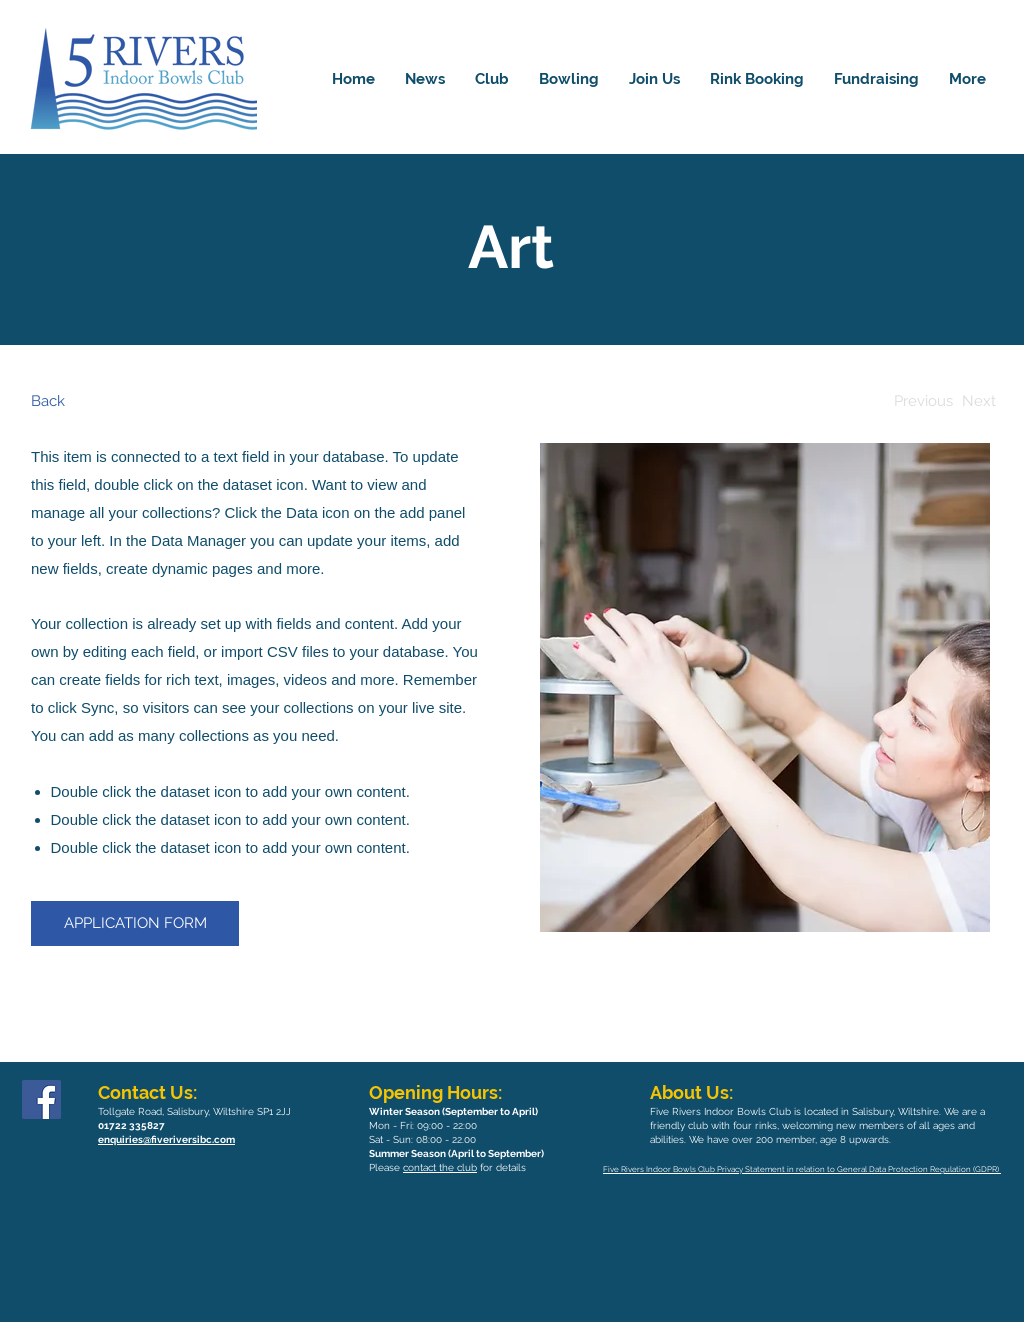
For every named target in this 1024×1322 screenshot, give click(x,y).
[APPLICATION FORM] (135, 923)
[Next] (978, 401)
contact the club (440, 1167)
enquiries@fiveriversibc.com (166, 1139)
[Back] (105, 401)
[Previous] (923, 401)
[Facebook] (41, 1099)
